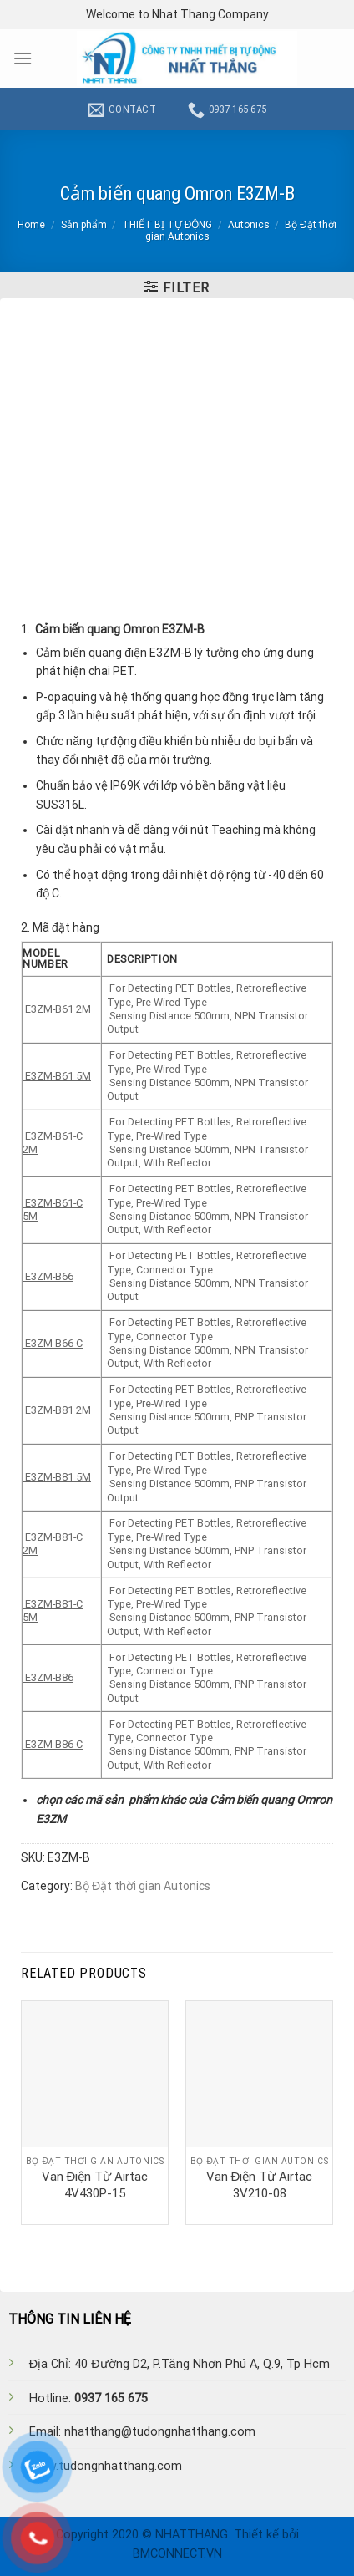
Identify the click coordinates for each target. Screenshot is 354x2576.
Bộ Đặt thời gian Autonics (142, 1886)
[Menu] (23, 58)
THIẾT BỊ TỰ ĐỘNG (167, 225)
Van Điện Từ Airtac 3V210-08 (259, 2185)
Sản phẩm (84, 225)
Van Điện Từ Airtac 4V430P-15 (95, 2185)
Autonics (249, 225)
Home (31, 225)
